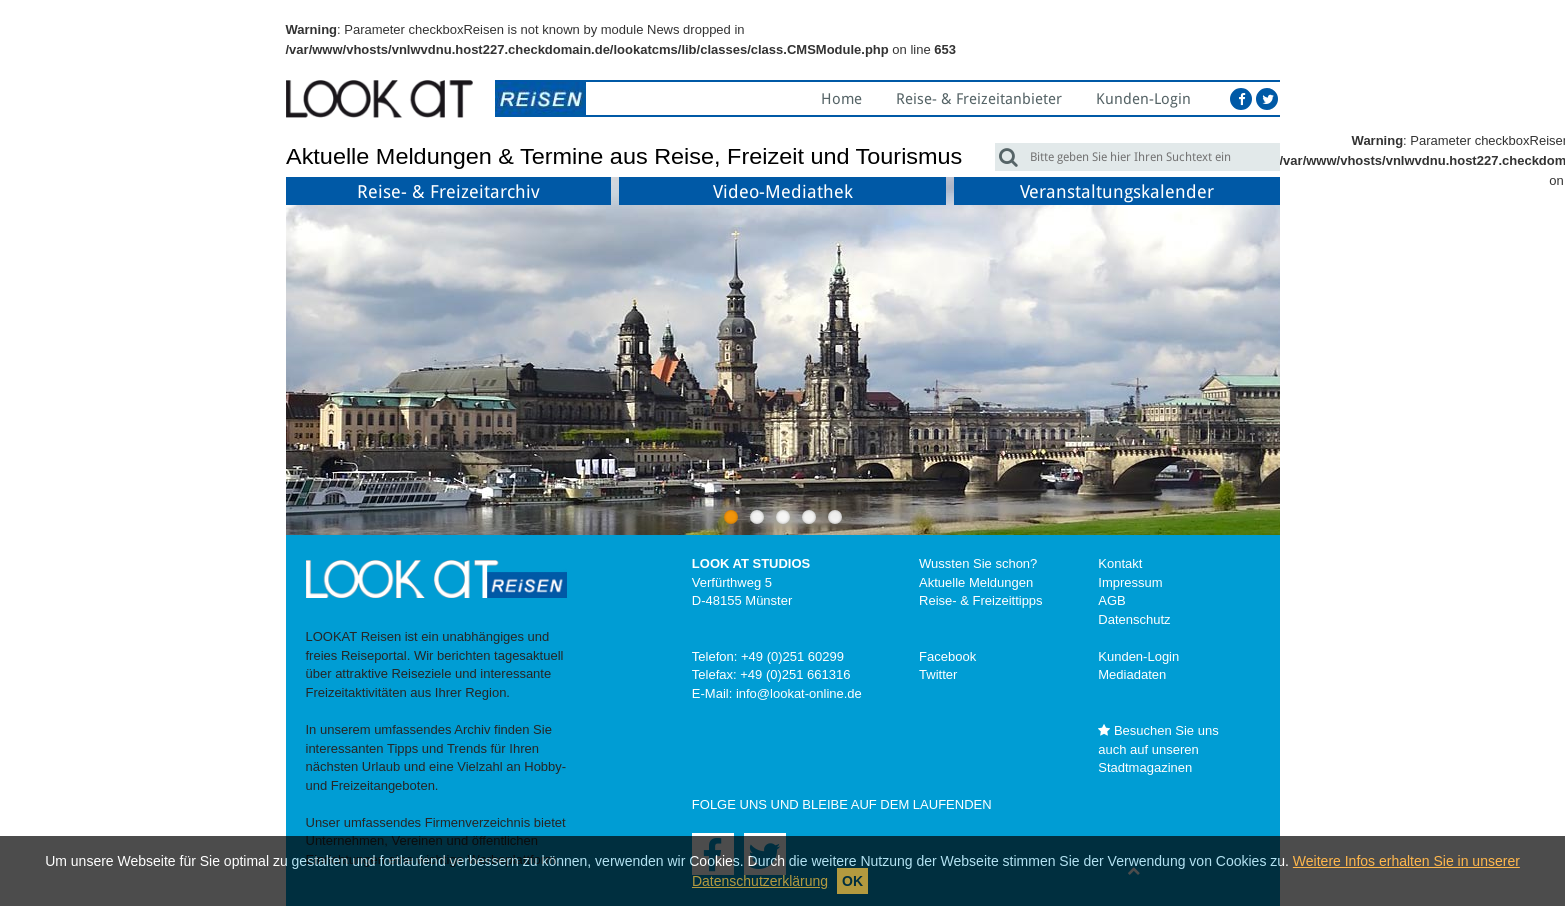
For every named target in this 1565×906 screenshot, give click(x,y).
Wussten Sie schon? (978, 563)
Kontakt (1120, 563)
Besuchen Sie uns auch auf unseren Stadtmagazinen (1158, 749)
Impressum (1130, 582)
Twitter (938, 674)
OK (852, 881)
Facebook (947, 656)
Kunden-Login (1143, 99)
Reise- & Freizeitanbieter (979, 99)
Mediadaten (1132, 674)
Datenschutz (1134, 619)
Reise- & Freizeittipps (981, 600)
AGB (1111, 600)
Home (841, 99)
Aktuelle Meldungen (976, 582)
